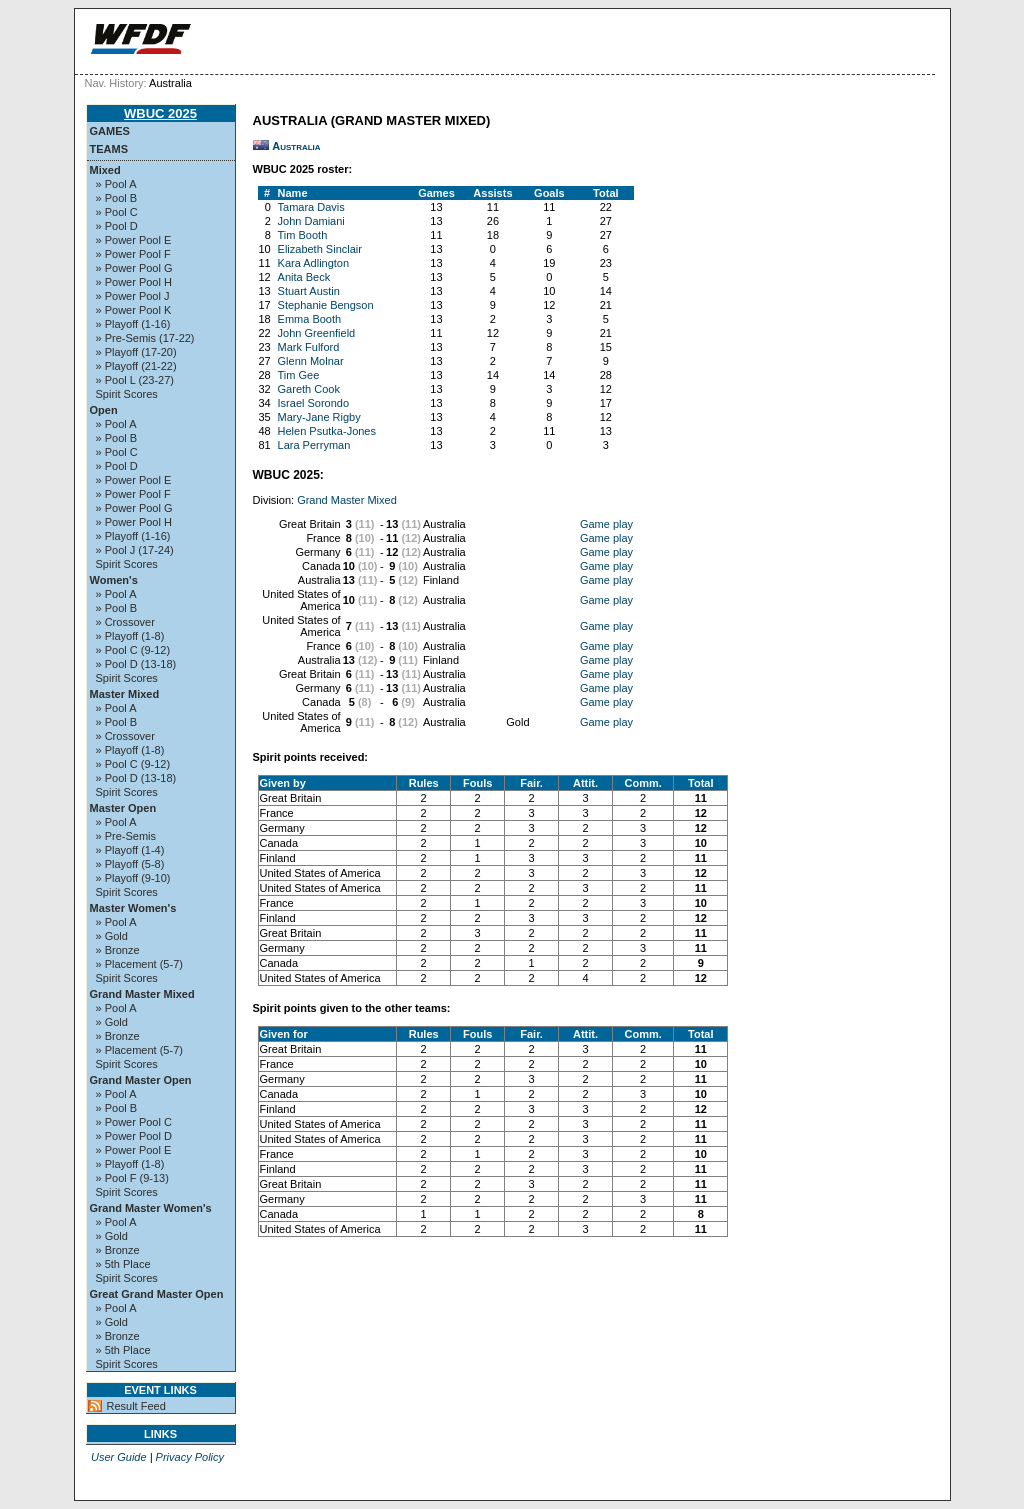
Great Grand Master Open (157, 1294)
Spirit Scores (127, 394)
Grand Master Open (141, 1080)
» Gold (112, 936)
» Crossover (125, 622)
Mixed (105, 170)
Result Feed (136, 1406)
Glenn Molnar (311, 361)
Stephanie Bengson (326, 305)
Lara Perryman (314, 445)
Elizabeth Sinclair (320, 249)
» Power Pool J (133, 296)
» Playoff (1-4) (130, 850)
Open (104, 410)
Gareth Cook (309, 389)
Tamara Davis (311, 207)
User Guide (119, 1457)
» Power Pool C (134, 1122)
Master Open (123, 808)
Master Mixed (125, 694)
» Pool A (116, 184)
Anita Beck (304, 277)
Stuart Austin (309, 291)
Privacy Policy (190, 1457)
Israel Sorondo (314, 403)
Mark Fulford (309, 347)
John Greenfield (317, 333)
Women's (114, 580)
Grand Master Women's (151, 1208)
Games (110, 131)
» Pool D (117, 226)
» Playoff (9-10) (133, 878)
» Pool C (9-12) (133, 650)
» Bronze (118, 950)
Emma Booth (310, 319)
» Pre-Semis (126, 836)
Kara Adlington (314, 263)
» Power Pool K (134, 310)
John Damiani (311, 221)
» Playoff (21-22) (136, 366)
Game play (606, 524)
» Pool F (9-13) (132, 1178)
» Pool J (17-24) (135, 550)
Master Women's (133, 908)
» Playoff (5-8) (130, 864)
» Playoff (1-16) (133, 324)
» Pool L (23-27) (135, 380)
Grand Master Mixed (142, 994)
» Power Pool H (134, 282)
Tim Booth (303, 235)
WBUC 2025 (160, 113)
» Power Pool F (133, 254)
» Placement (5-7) (139, 964)
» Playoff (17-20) (136, 352)
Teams (109, 149)
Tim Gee (299, 375)
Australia (296, 146)
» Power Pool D (134, 1136)
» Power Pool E (134, 240)
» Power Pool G (134, 268)
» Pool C (117, 212)
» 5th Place (123, 1264)
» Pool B (117, 198)
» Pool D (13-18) (136, 664)
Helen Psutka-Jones (327, 431)
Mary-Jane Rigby (319, 417)
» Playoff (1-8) (130, 636)
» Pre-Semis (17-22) (145, 338)
